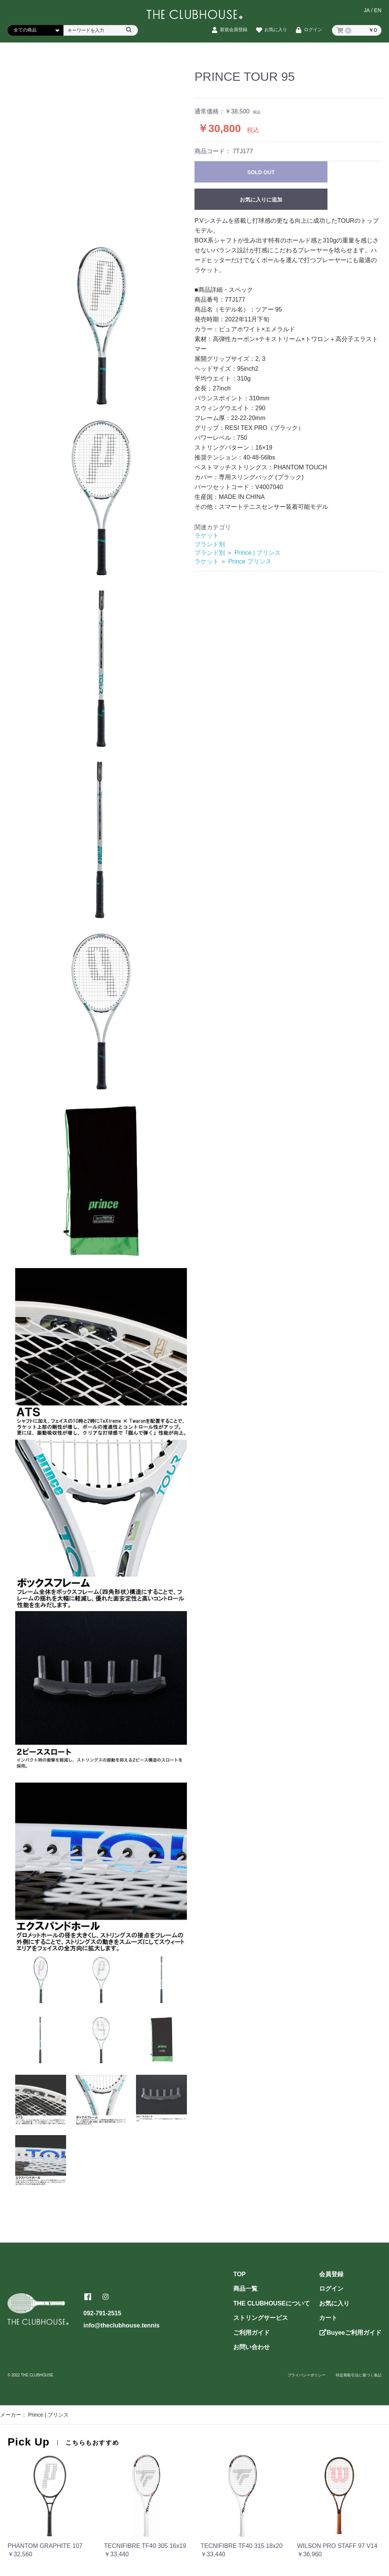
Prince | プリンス (257, 552)
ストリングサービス (260, 2318)
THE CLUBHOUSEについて (271, 2303)
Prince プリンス (250, 561)
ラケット (206, 535)
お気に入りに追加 (261, 200)
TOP (239, 2274)
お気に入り (334, 2303)
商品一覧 (245, 2288)
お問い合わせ (251, 2347)
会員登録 (331, 2274)
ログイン (331, 2288)
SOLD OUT (261, 172)
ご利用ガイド (251, 2332)
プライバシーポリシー (307, 2375)
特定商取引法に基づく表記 (358, 2375)
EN (377, 10)
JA (367, 10)
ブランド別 (209, 544)
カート (328, 2318)
